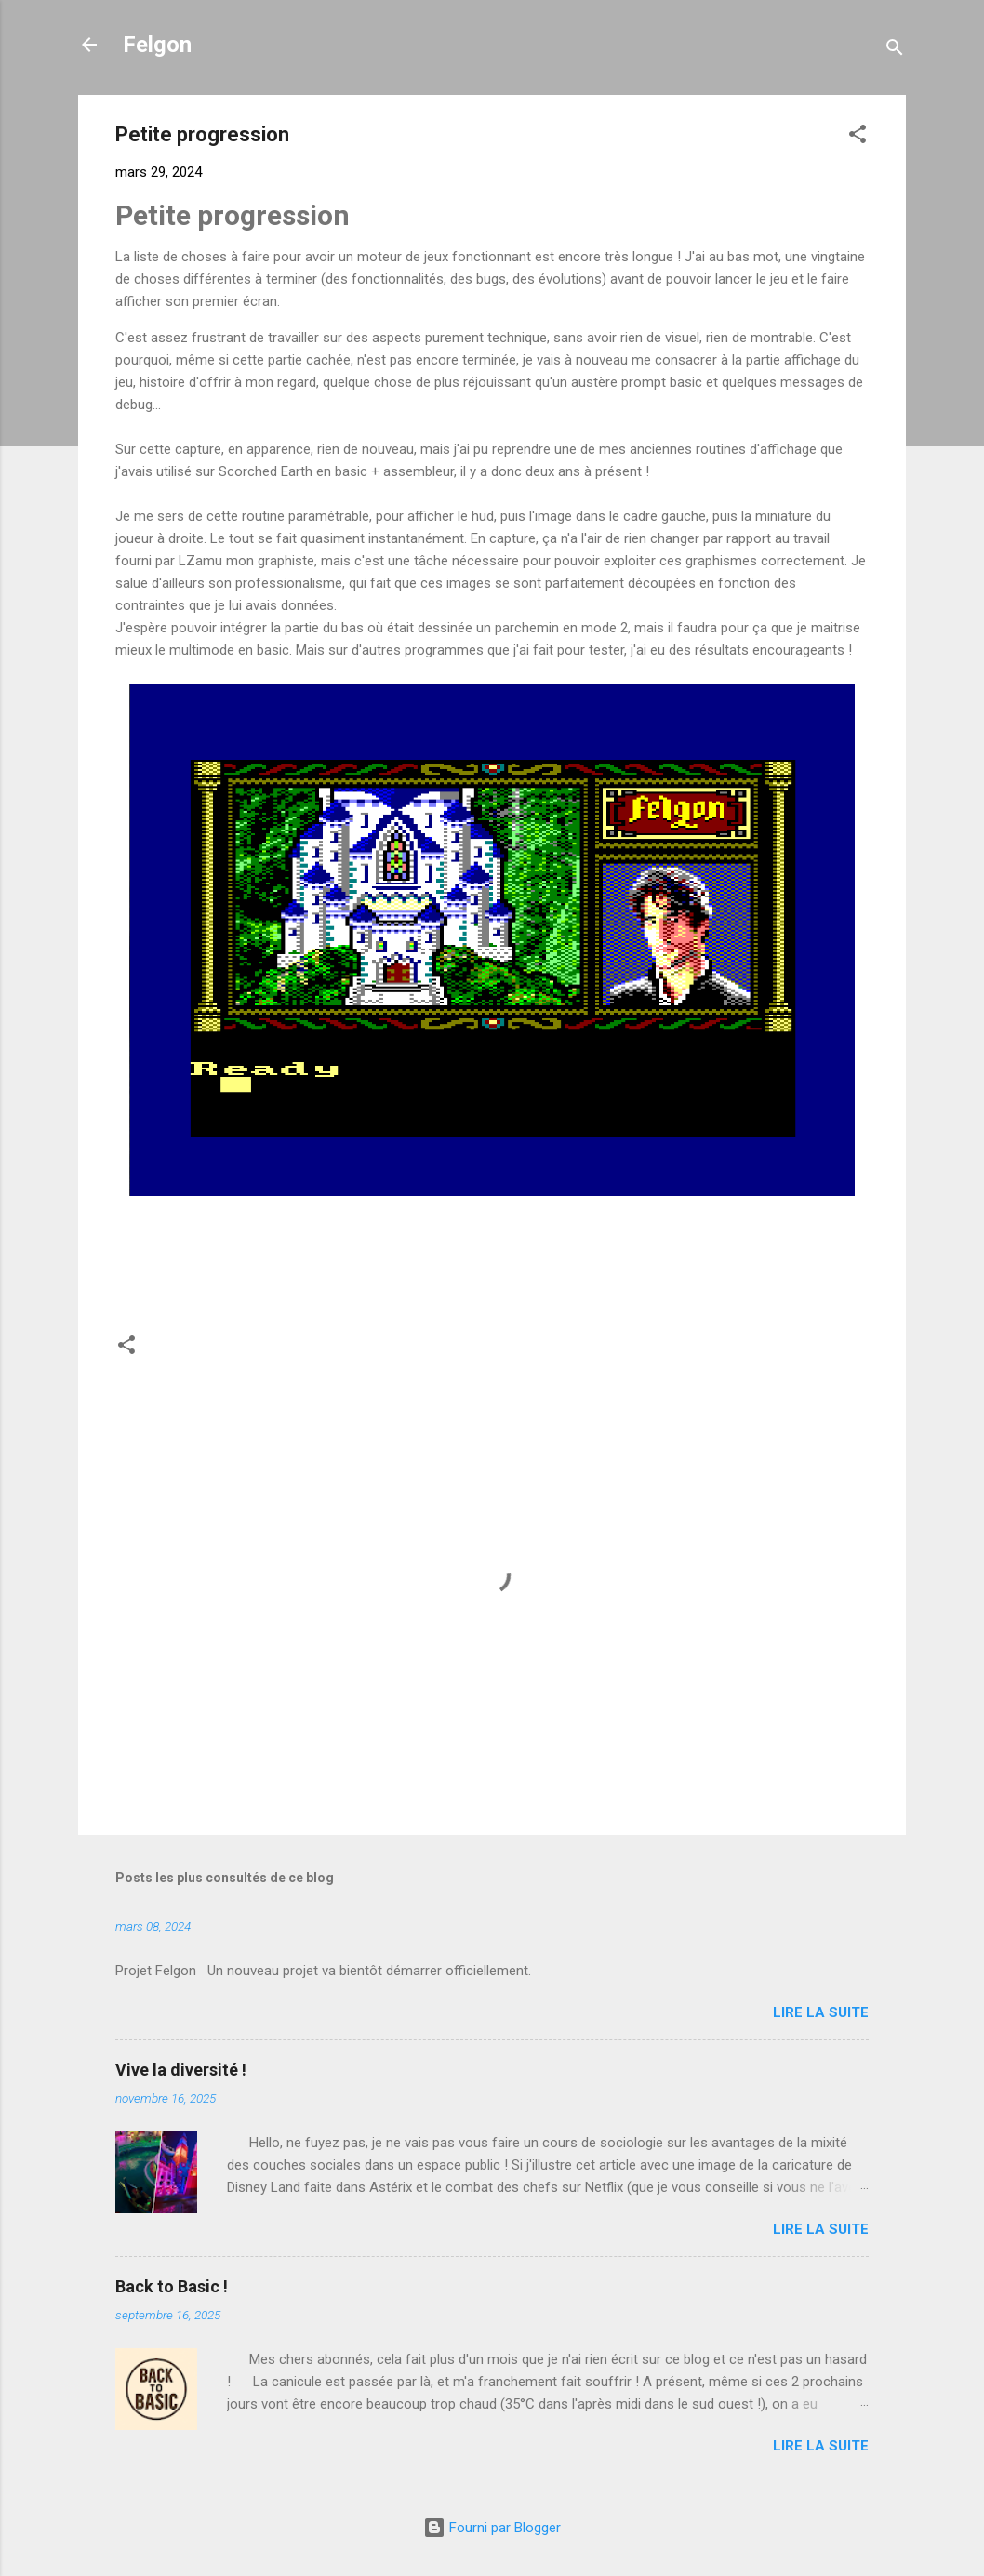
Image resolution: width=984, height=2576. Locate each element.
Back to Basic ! (171, 2286)
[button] (857, 137)
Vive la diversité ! (180, 2069)
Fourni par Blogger (492, 2527)
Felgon (157, 45)
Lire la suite (821, 2012)
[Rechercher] (895, 50)
